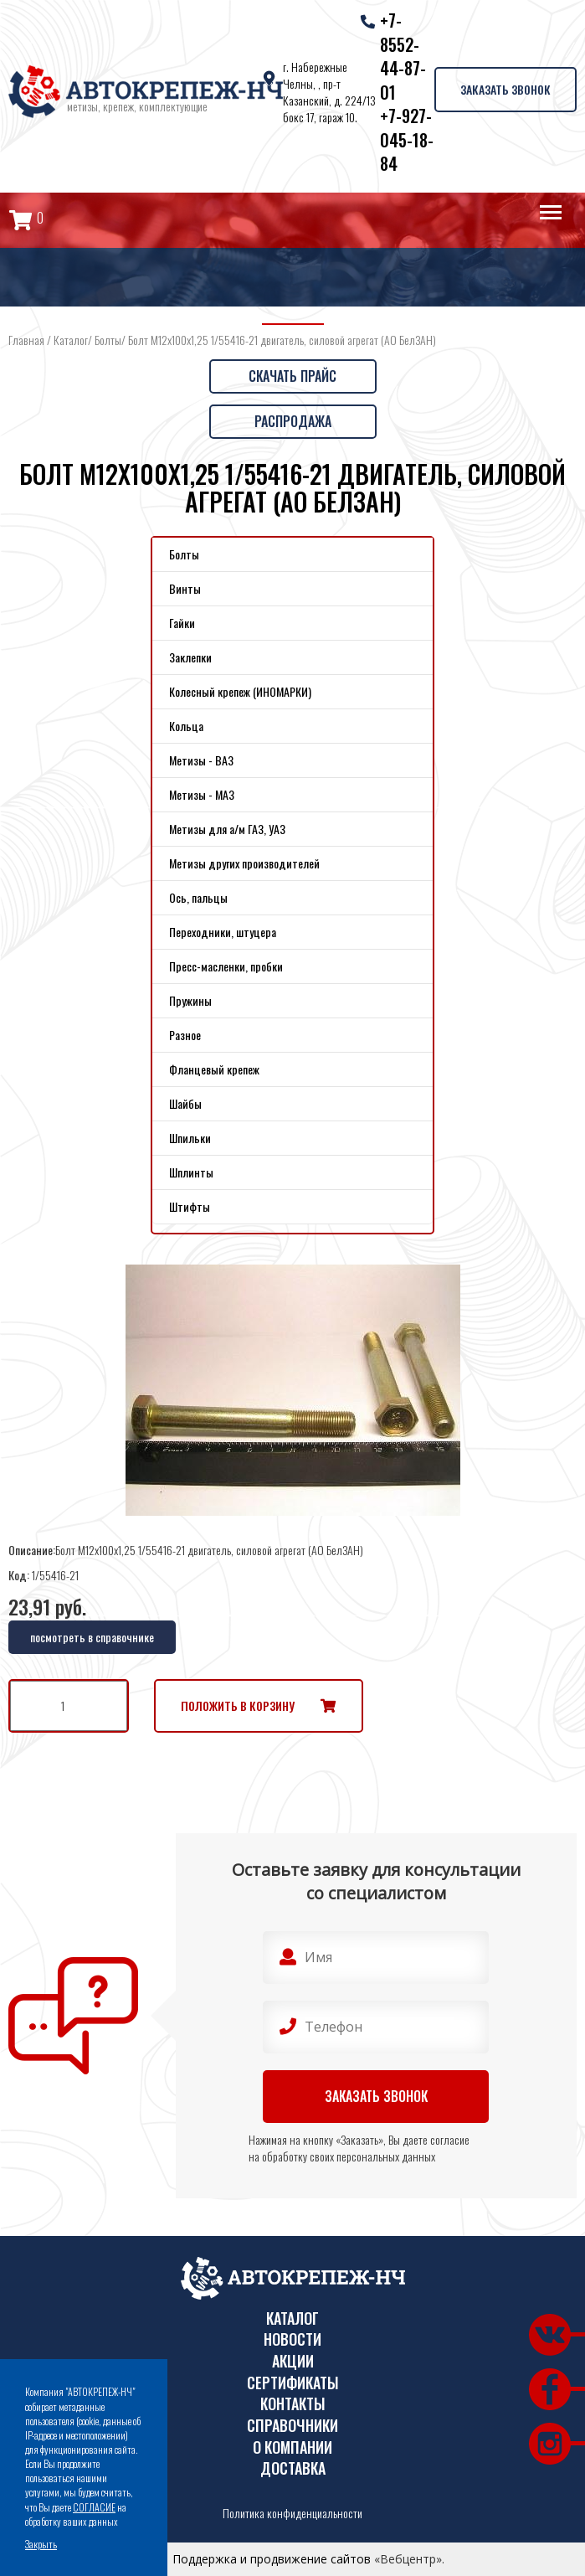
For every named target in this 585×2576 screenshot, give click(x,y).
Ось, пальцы (198, 897)
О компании (292, 2447)
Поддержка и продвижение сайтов (271, 2559)
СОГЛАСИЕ (94, 2507)
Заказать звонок (505, 89)
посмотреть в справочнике (92, 1637)
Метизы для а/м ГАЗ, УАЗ (227, 828)
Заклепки (190, 657)
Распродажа (292, 421)
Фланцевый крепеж (214, 1069)
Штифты (189, 1206)
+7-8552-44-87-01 (403, 56)
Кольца (186, 725)
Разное (185, 1034)
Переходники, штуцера (222, 931)
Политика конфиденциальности (292, 2513)
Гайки (182, 622)
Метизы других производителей (244, 863)
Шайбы (185, 1103)
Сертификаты (293, 2382)
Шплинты (191, 1172)
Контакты (293, 2403)
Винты (185, 588)
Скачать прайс (292, 376)
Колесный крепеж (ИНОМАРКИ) (240, 691)
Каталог (71, 339)
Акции (293, 2361)
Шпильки (190, 1137)
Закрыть (41, 2544)
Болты (108, 339)
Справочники (292, 2425)
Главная (26, 339)
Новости (292, 2339)
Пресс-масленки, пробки (226, 966)
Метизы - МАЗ (201, 794)
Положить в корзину (238, 1705)
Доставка (293, 2468)
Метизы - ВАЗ (201, 760)
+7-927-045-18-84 (407, 139)
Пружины (190, 1000)
